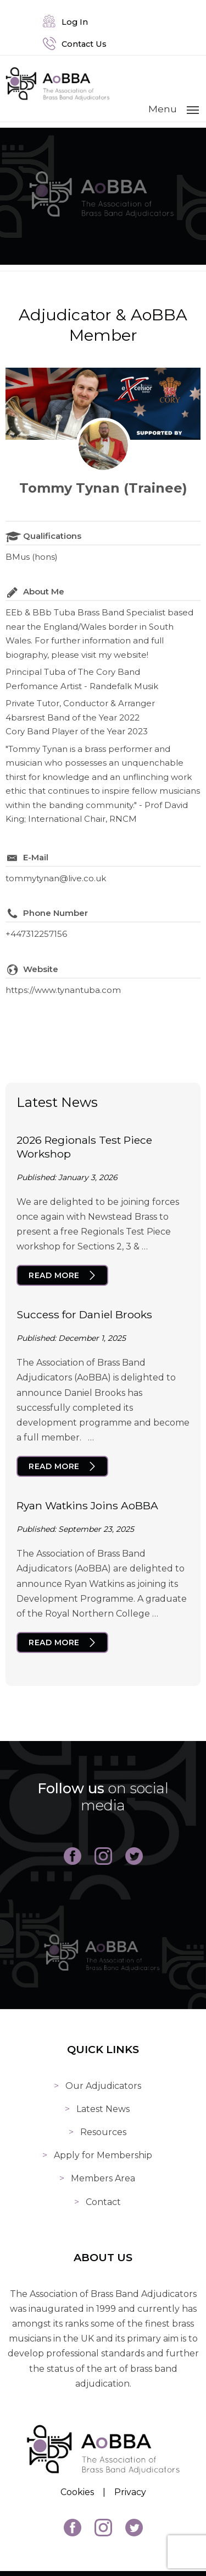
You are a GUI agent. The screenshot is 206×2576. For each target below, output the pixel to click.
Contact (103, 2202)
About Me (43, 591)
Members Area (103, 2178)
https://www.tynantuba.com (63, 990)
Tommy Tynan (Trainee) (103, 488)
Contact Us (75, 44)
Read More (54, 1275)
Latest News (103, 2109)
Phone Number (55, 913)
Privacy (130, 2492)
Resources (103, 2132)
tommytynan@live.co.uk (55, 878)
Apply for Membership (103, 2155)
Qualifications (52, 536)
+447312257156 (36, 934)
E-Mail (35, 857)
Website (40, 969)
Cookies (77, 2492)
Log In (65, 22)
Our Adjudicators (103, 2086)
